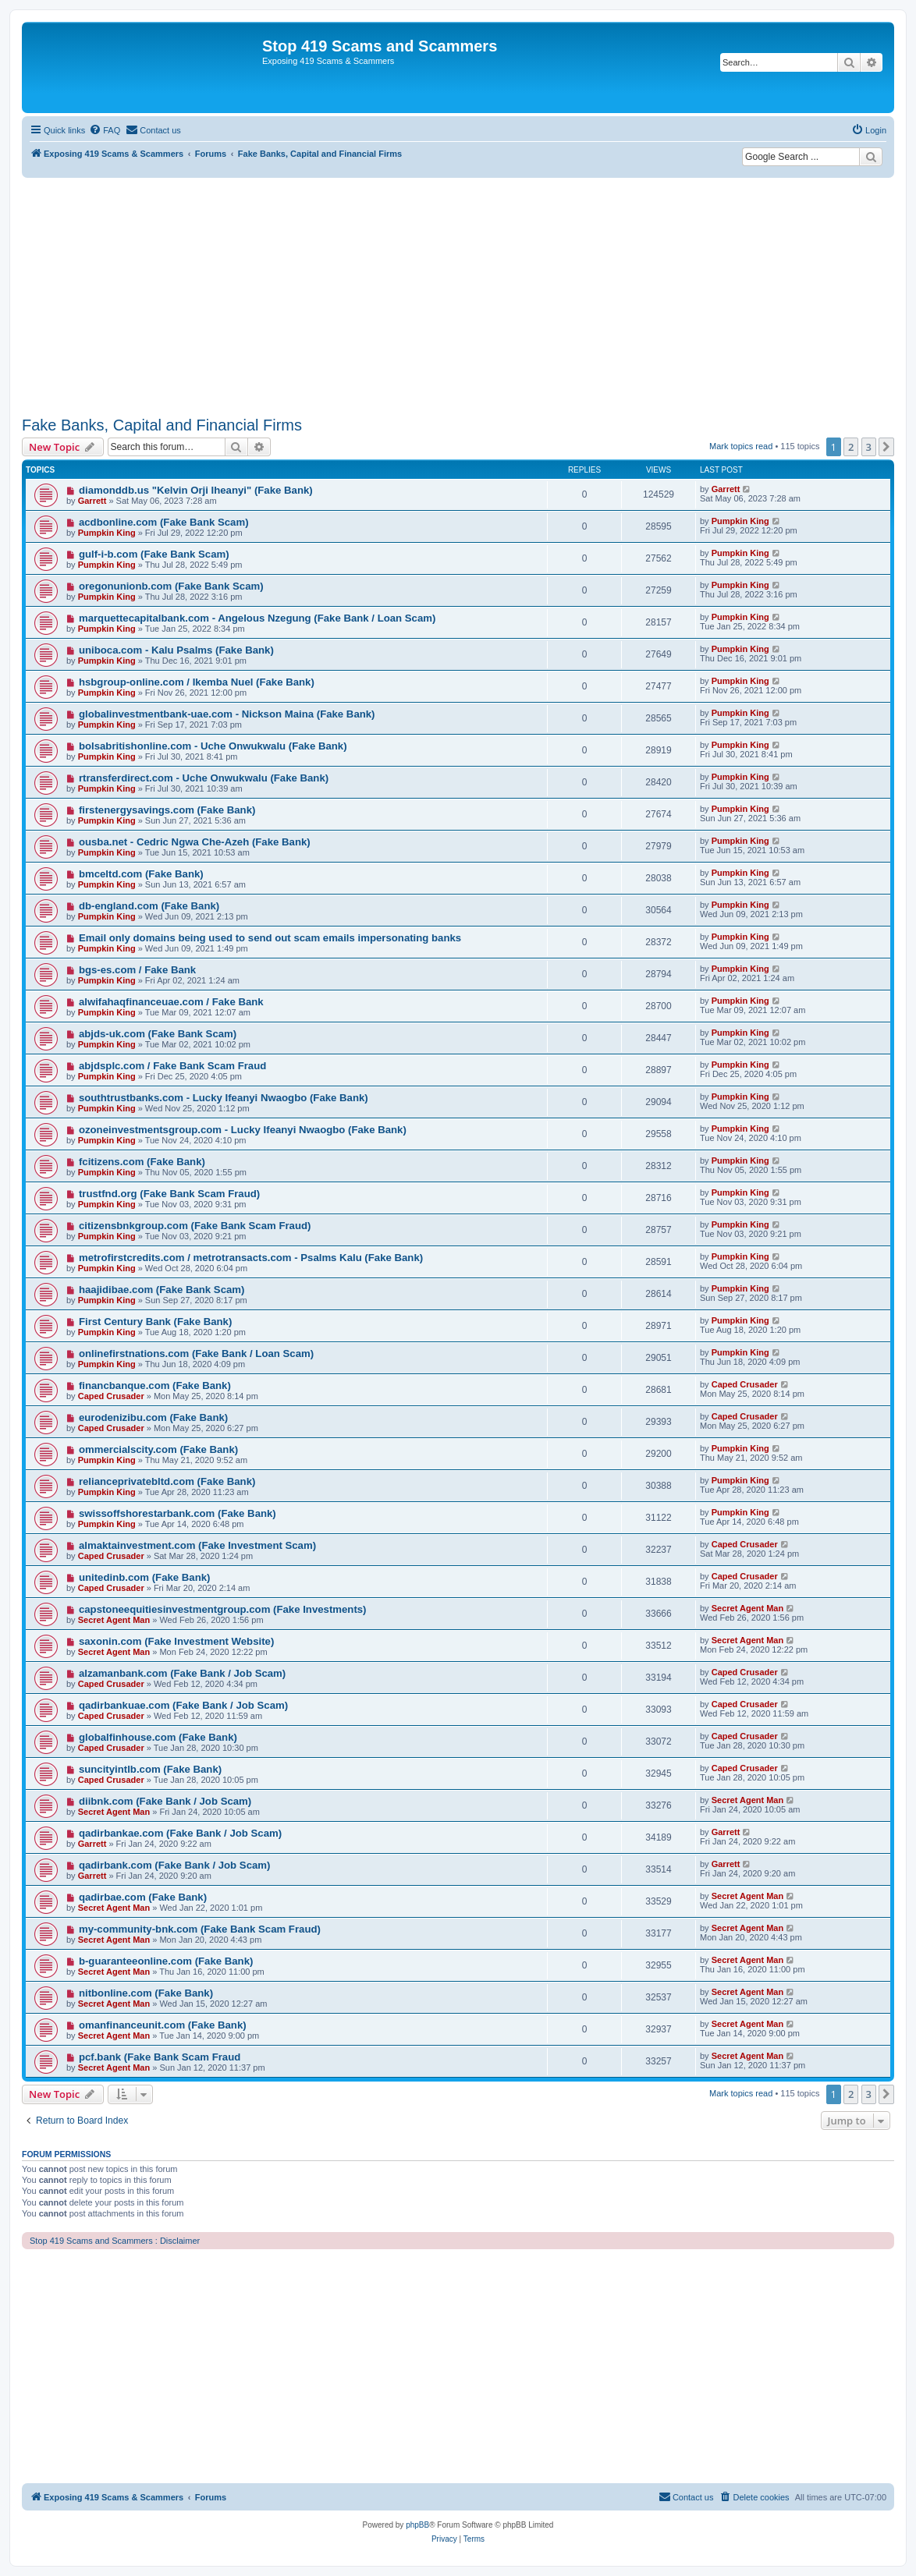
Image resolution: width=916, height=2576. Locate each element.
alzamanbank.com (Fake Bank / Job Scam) (182, 1673)
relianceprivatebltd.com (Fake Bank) (167, 1481)
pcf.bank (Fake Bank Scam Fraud (159, 2057)
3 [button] (869, 447)
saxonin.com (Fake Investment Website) (176, 1641)
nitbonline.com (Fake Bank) (146, 1993)
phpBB (417, 2525)
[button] (886, 447)
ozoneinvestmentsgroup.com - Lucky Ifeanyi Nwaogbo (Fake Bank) (243, 1130)
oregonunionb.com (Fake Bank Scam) (171, 586)
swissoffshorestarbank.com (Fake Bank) (177, 1513)
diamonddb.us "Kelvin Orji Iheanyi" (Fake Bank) (196, 490)
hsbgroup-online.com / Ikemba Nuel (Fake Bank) (196, 682)
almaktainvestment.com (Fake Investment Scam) (197, 1545)
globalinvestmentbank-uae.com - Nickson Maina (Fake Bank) (227, 714)
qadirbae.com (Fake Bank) (143, 1897)
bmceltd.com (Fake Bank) (141, 874)
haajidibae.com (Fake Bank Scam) (162, 1289)
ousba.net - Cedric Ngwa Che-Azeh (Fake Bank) (195, 842)
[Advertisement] (458, 295)
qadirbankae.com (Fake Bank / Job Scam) (180, 1833)
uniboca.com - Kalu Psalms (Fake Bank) (176, 650)
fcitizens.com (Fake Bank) (142, 1162)
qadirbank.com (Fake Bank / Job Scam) (175, 1865)
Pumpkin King (107, 532)
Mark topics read (740, 446)
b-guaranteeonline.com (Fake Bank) (166, 1961)
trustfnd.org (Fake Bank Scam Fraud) (169, 1193)
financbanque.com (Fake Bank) (155, 1385)
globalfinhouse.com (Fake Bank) (158, 1737)
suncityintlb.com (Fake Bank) (150, 1769)
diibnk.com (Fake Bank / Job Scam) (165, 1801)
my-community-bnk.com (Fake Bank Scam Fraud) (200, 1929)
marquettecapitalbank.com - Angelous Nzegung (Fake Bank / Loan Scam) (257, 618)
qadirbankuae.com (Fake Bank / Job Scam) (183, 1705)
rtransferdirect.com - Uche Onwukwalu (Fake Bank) (203, 778)
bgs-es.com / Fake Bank (137, 970)
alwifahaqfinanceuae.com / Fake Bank (171, 1002)
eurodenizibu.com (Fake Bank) (153, 1417)
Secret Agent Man (114, 1620)
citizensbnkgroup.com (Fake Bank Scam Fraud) (195, 1225)
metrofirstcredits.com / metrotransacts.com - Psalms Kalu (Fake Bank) (251, 1257)
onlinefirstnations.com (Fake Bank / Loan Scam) (196, 1353)
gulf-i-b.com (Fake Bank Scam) (154, 554)
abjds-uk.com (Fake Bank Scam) (157, 1034)
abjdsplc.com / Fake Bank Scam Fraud (172, 1066)
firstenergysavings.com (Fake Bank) (167, 810)
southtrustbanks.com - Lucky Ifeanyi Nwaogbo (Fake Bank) (223, 1098)
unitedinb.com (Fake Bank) (145, 1577)
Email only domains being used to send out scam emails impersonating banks (270, 938)
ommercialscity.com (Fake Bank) (158, 1449)
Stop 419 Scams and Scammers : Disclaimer (115, 2240)
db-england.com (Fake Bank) (149, 906)
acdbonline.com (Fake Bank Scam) (164, 522)
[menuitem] (104, 130)
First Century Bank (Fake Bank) (155, 1321)
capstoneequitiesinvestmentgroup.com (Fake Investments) (223, 1609)
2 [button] (851, 447)
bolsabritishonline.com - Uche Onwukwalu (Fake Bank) (213, 746)
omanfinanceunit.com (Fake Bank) (163, 2025)
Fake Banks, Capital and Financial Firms (162, 425)
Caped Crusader (111, 1396)
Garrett (92, 500)
